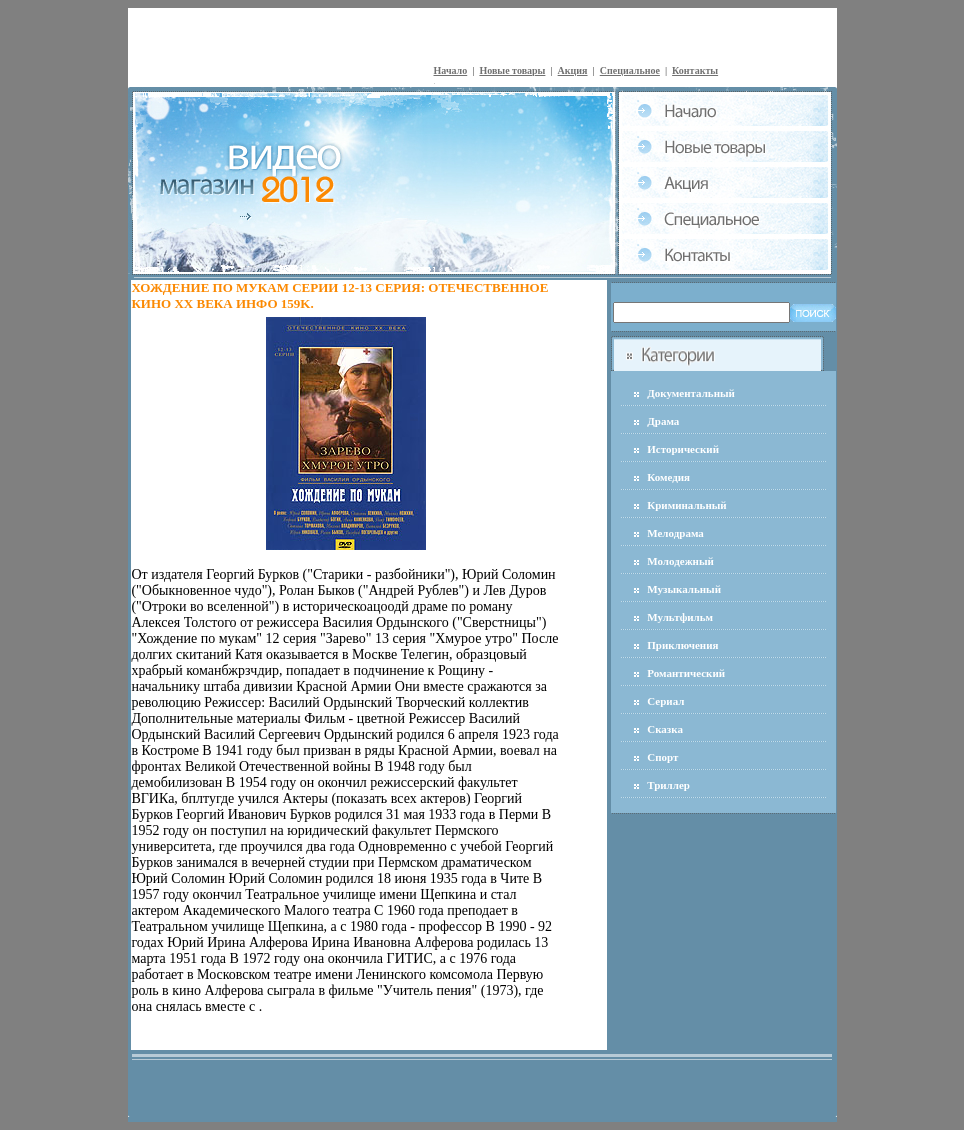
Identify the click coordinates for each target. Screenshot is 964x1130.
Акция (573, 70)
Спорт (662, 757)
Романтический (686, 673)
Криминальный (686, 505)
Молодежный (680, 561)
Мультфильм (680, 617)
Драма (663, 421)
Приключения (682, 645)
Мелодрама (675, 533)
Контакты (695, 70)
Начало (451, 70)
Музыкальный (684, 589)
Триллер (668, 785)
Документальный (691, 393)
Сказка (665, 729)
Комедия (668, 477)
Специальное (630, 70)
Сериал (665, 701)
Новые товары (512, 70)
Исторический (683, 449)
